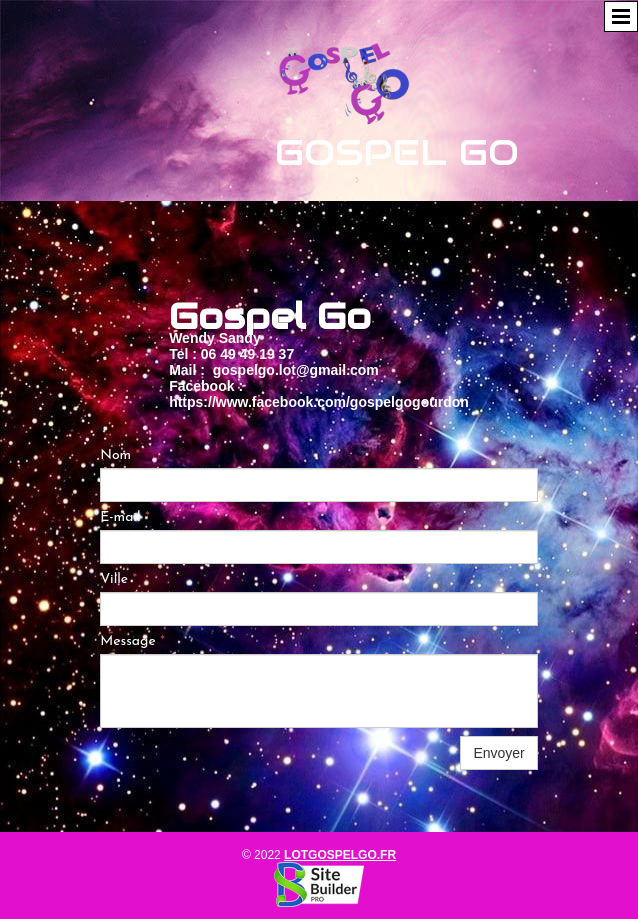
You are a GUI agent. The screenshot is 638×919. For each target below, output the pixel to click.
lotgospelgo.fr (340, 855)
